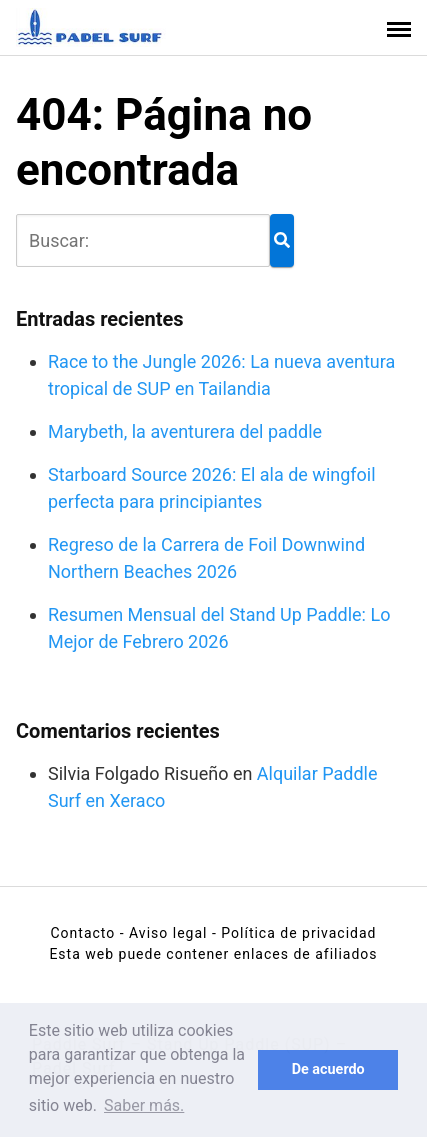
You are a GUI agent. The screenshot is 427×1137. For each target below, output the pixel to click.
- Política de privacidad (294, 933)
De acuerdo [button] (328, 1069)
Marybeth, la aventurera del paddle (185, 431)
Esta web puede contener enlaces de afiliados (213, 954)
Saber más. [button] (144, 1105)
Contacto (82, 933)
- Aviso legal (164, 933)
